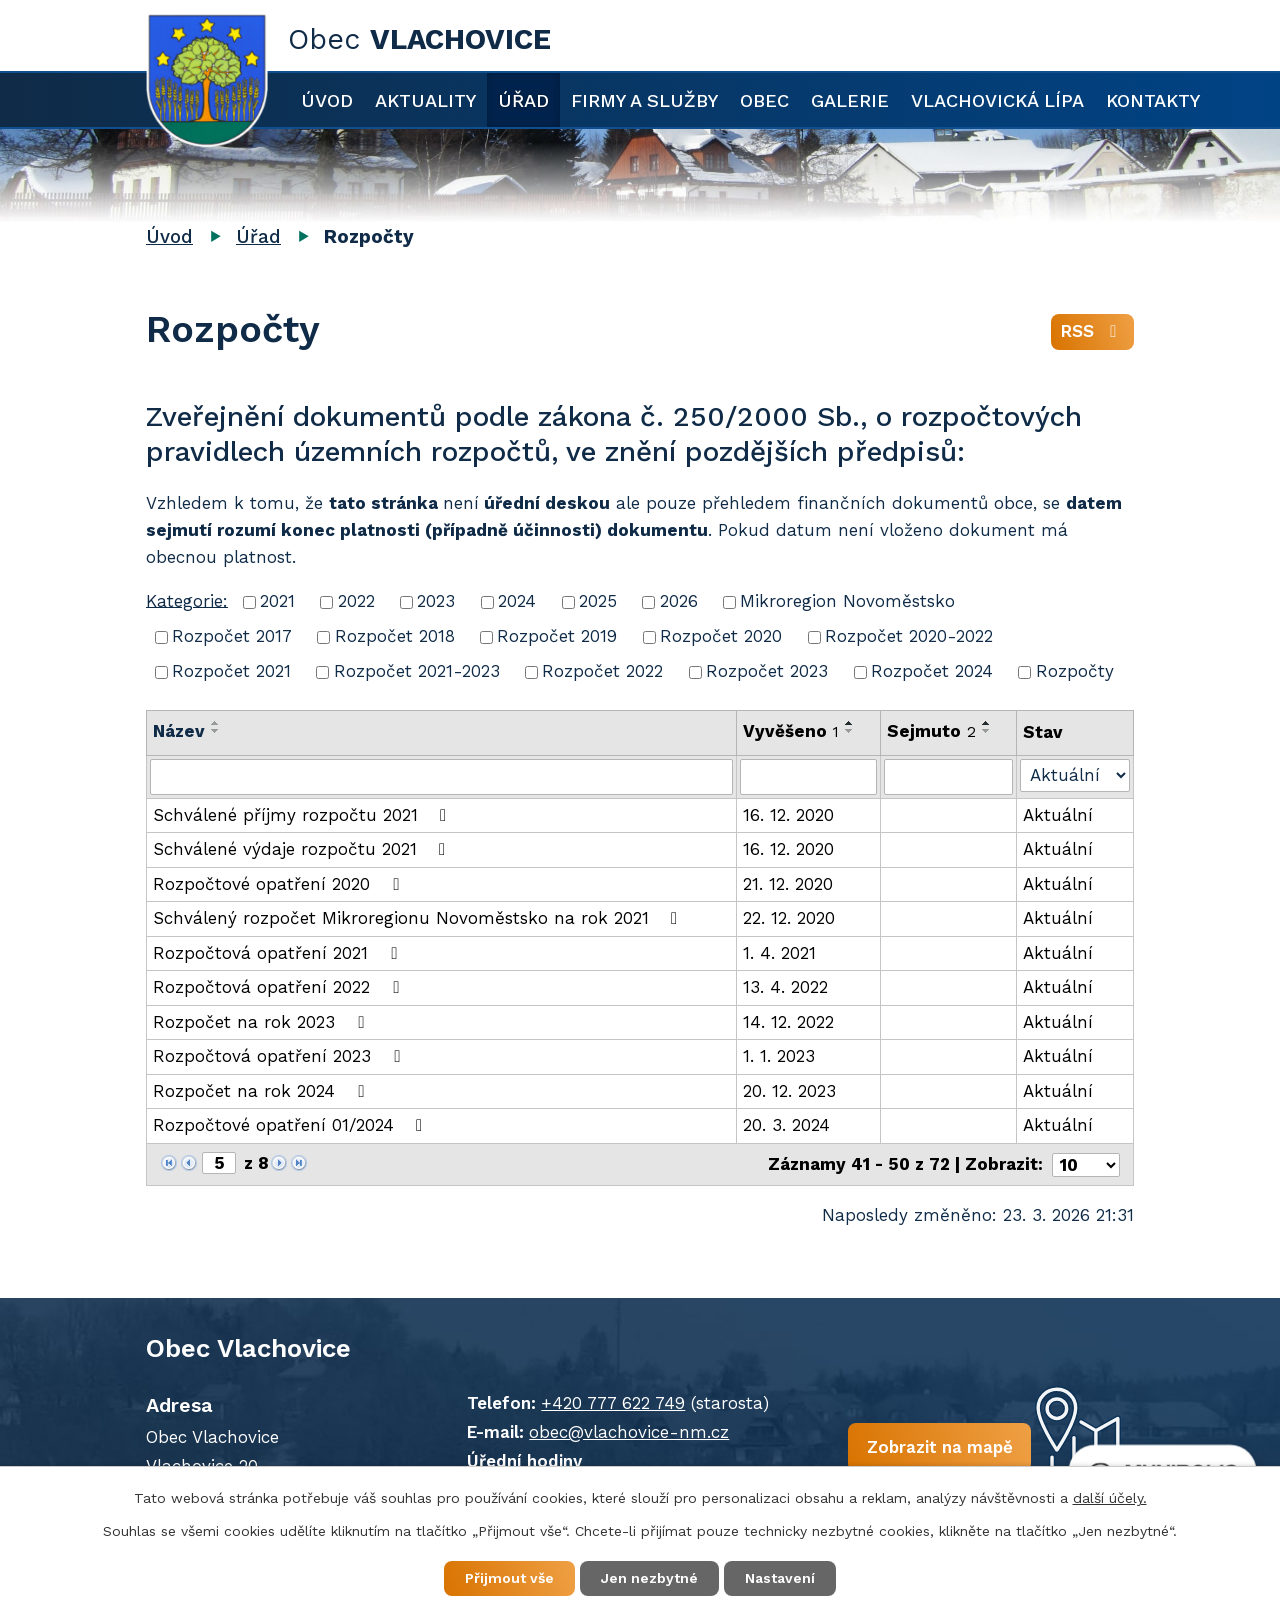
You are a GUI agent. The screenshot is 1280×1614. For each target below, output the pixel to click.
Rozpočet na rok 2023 (262, 1022)
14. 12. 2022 (788, 1022)
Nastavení (780, 1578)
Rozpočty (1075, 671)
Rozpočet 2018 (395, 636)
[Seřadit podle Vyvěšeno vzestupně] (850, 723)
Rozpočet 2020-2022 (909, 636)
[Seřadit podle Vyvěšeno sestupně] (850, 731)
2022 (356, 601)
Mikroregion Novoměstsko (847, 601)
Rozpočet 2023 (767, 671)
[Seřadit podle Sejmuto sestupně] (987, 731)
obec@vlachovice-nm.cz (629, 1432)
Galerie (850, 100)
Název (179, 731)
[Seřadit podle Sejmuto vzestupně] (987, 723)
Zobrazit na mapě (939, 1447)
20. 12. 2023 (789, 1091)
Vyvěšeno (791, 731)
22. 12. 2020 (789, 918)
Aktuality (425, 100)
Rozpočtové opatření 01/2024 (291, 1125)
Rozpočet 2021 (231, 671)
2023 (436, 601)
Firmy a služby (644, 100)
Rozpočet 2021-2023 (417, 671)
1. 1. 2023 (779, 1056)
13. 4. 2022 (785, 987)
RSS (1092, 331)
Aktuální (1059, 815)
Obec (764, 100)
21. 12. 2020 (788, 884)
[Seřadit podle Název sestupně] (216, 731)
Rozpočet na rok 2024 (262, 1091)
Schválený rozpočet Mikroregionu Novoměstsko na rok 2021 (419, 918)
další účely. (1110, 1498)
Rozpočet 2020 (721, 636)
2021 (277, 601)
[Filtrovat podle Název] (441, 777)
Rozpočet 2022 (602, 671)
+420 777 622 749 (613, 1403)
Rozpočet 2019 (557, 636)
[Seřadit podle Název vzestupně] (216, 723)
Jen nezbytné (649, 1578)
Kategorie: (187, 600)
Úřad (523, 100)
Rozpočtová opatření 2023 (280, 1056)
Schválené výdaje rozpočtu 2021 (303, 849)
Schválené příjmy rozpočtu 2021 (303, 815)
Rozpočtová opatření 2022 (279, 987)
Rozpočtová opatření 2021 (278, 953)
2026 (679, 601)
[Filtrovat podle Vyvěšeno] (808, 777)
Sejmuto (931, 731)
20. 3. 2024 (786, 1125)
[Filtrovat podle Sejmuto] (948, 777)
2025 (598, 601)
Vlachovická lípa (997, 100)
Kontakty (1153, 100)
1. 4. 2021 (779, 953)
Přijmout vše (509, 1578)
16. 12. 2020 (788, 815)
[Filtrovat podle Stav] (1075, 775)
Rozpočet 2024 (932, 671)
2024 (517, 601)
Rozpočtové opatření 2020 (279, 884)
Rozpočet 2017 (232, 636)
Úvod (327, 100)
